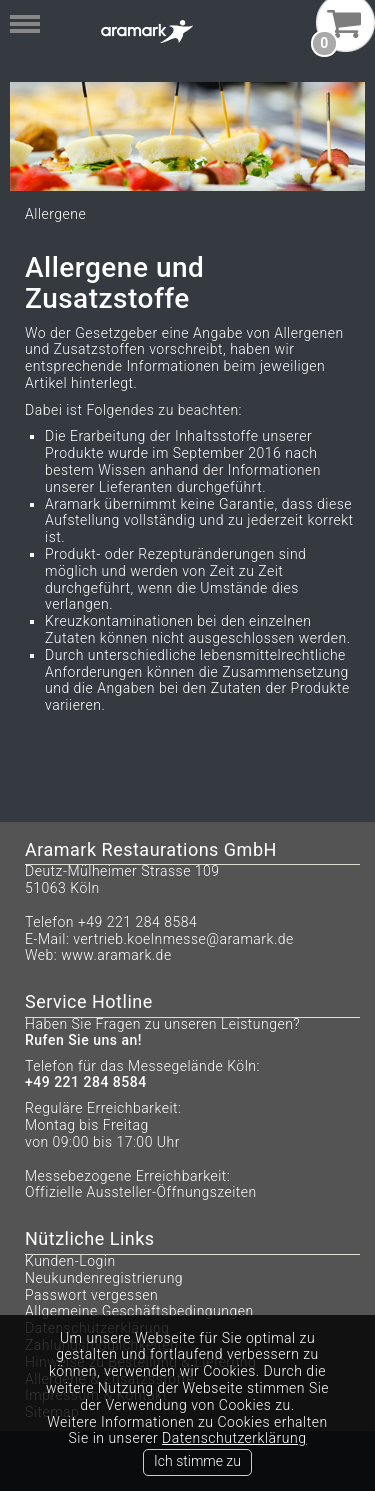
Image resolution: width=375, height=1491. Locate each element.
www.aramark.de (116, 955)
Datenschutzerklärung (234, 1438)
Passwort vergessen (91, 1295)
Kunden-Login (70, 1261)
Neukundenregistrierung (104, 1278)
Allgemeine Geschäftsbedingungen (139, 1311)
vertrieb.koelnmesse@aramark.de (183, 939)
